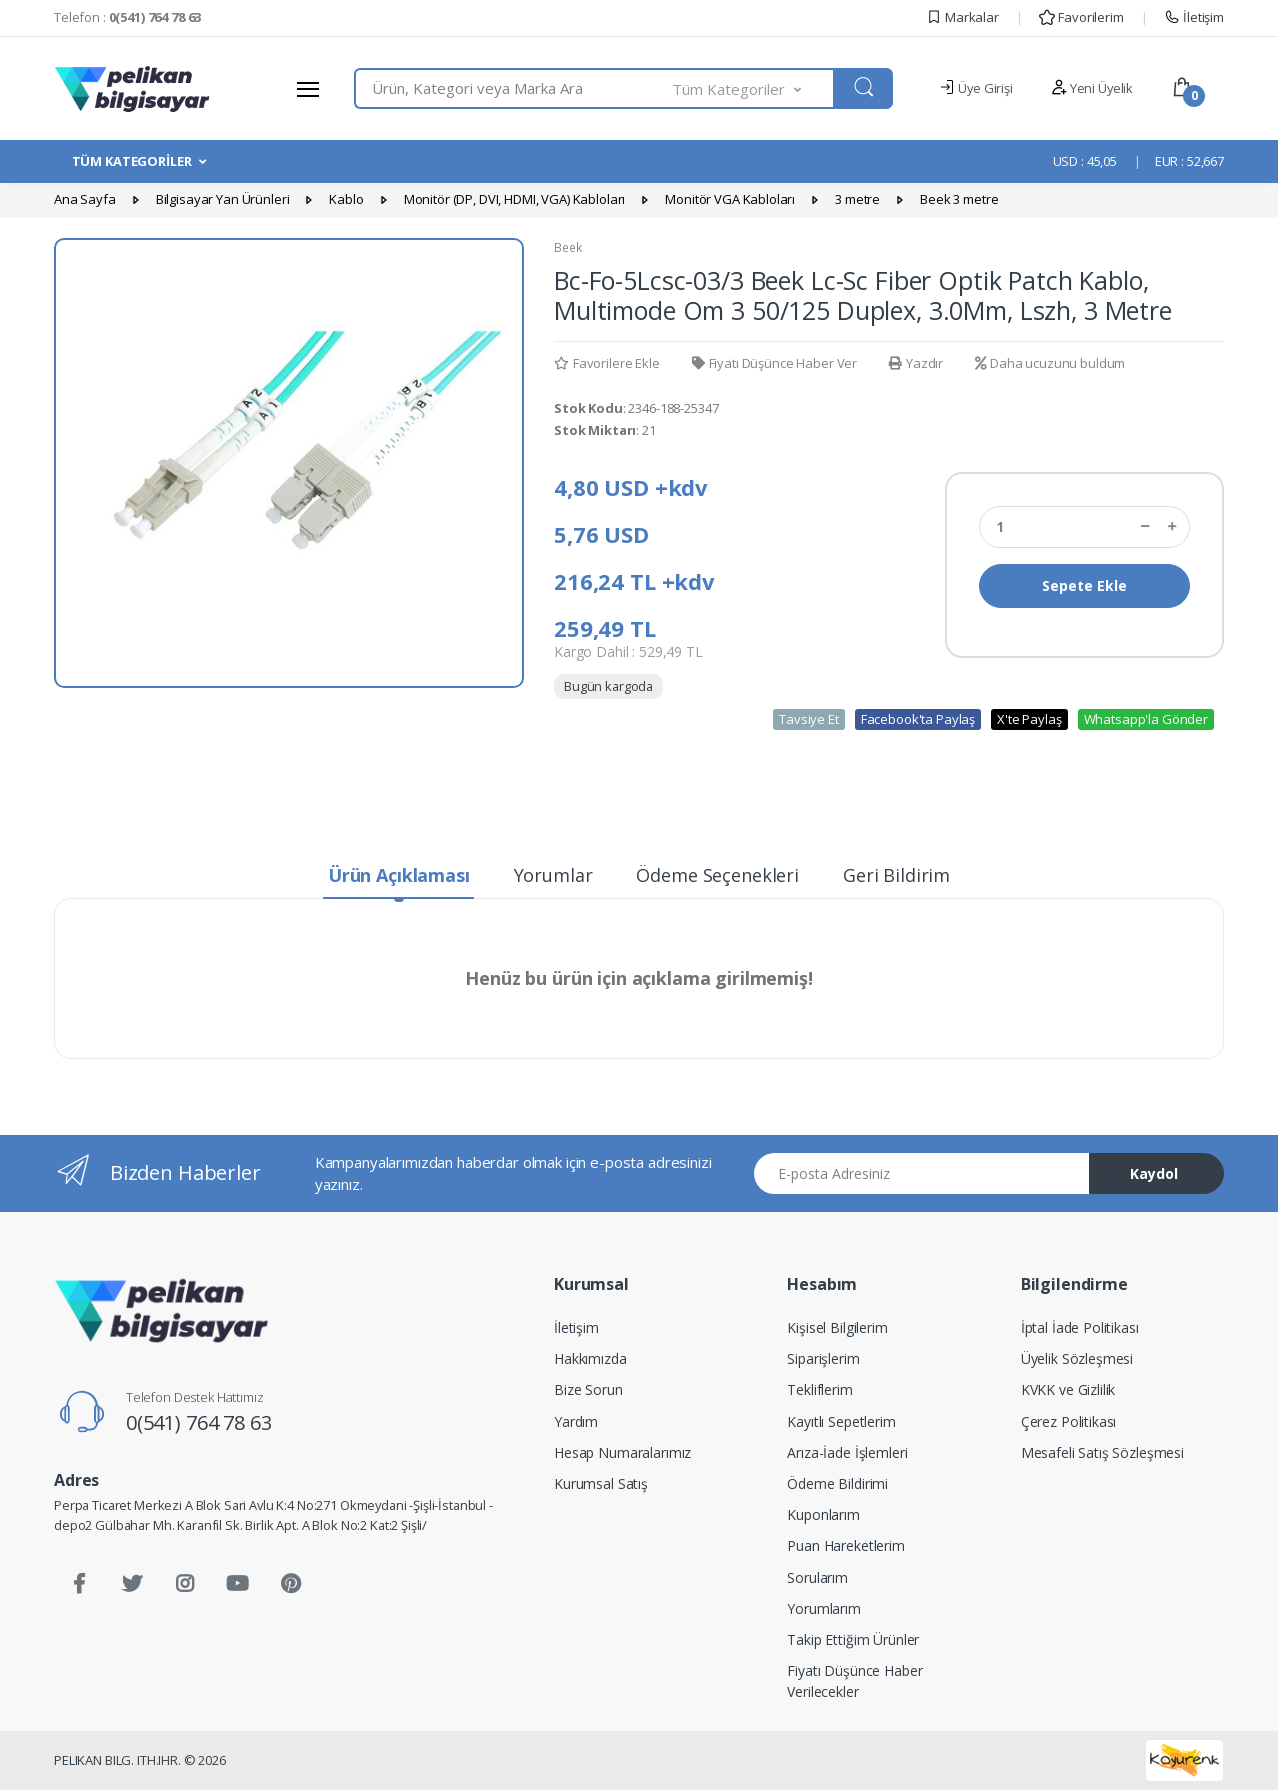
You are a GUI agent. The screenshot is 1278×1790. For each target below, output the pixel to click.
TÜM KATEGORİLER (132, 161)
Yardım (576, 1421)
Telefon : (127, 17)
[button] (754, 88)
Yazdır (916, 363)
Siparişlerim (823, 1358)
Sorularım (817, 1577)
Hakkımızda (590, 1358)
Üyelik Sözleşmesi (1077, 1358)
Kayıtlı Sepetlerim (841, 1421)
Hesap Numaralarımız (622, 1452)
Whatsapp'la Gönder (1146, 719)
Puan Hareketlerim (846, 1545)
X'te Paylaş (1029, 719)
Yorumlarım (824, 1608)
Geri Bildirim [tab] (896, 875)
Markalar (962, 17)
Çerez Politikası (1069, 1421)
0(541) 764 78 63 (199, 1422)
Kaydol (1154, 1173)
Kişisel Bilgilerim (837, 1327)
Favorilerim (1081, 17)
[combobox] (513, 88)
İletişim (1194, 17)
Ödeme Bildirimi (837, 1483)
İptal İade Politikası (1080, 1327)
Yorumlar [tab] (553, 875)
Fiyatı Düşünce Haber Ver (774, 363)
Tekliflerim (819, 1389)
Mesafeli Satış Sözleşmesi (1102, 1452)
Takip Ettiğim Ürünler (853, 1639)
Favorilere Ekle (607, 363)
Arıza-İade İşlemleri (847, 1452)
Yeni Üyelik (1092, 88)
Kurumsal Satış (601, 1483)
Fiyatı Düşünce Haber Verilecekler (854, 1681)
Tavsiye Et (809, 719)
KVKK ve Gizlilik (1068, 1389)
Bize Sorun (588, 1389)
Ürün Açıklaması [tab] (399, 875)
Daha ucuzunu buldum (1050, 363)
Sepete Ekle (1084, 585)
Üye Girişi (975, 88)
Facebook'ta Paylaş (918, 719)
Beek (567, 247)
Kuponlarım (823, 1514)
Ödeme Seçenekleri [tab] (717, 875)
